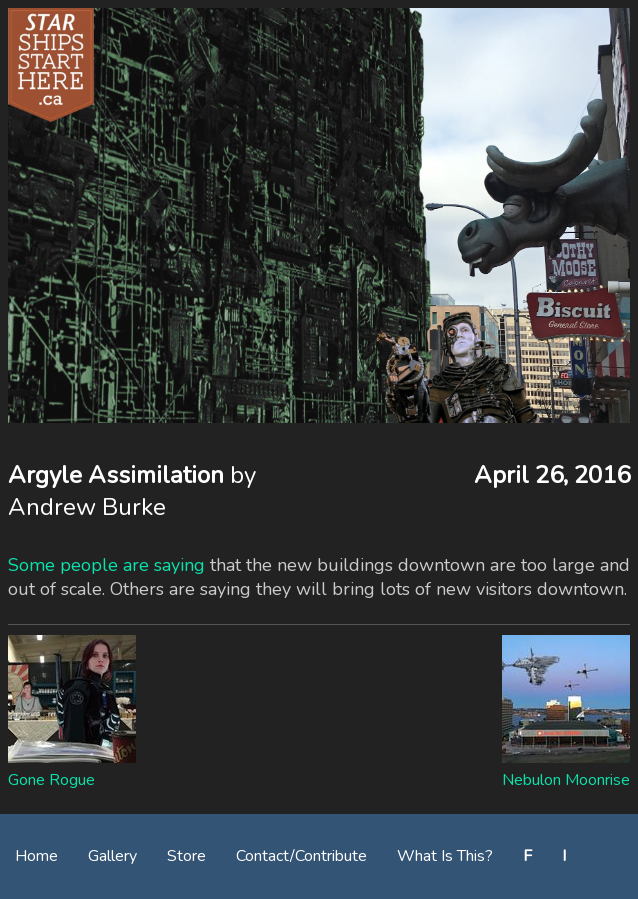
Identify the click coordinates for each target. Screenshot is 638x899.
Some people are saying (106, 565)
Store (186, 856)
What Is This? (445, 856)
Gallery (112, 856)
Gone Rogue (51, 780)
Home (36, 856)
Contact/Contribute (301, 856)
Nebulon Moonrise (566, 780)
